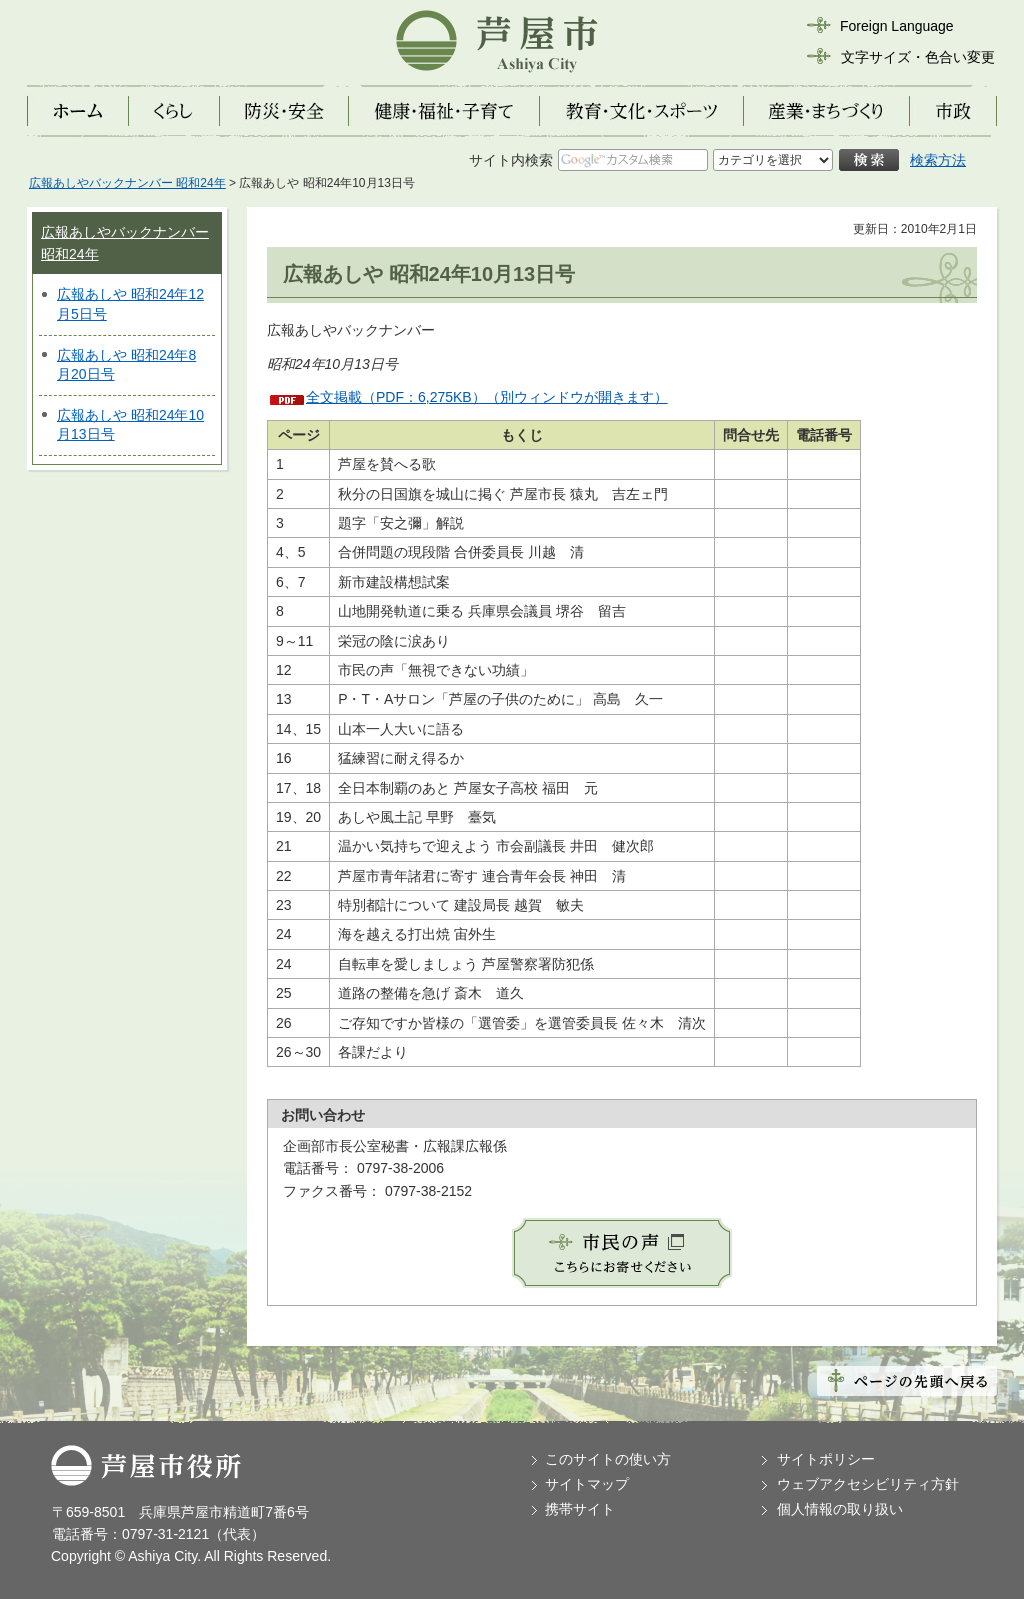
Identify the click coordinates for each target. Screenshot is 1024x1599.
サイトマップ (587, 1484)
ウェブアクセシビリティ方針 (868, 1484)
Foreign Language (897, 26)
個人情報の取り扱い (840, 1509)
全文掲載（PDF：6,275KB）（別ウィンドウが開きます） (487, 397)
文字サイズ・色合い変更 (918, 57)
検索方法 (938, 160)
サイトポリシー (826, 1459)
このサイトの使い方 (608, 1459)
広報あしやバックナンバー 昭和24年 (127, 183)
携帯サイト (580, 1509)
